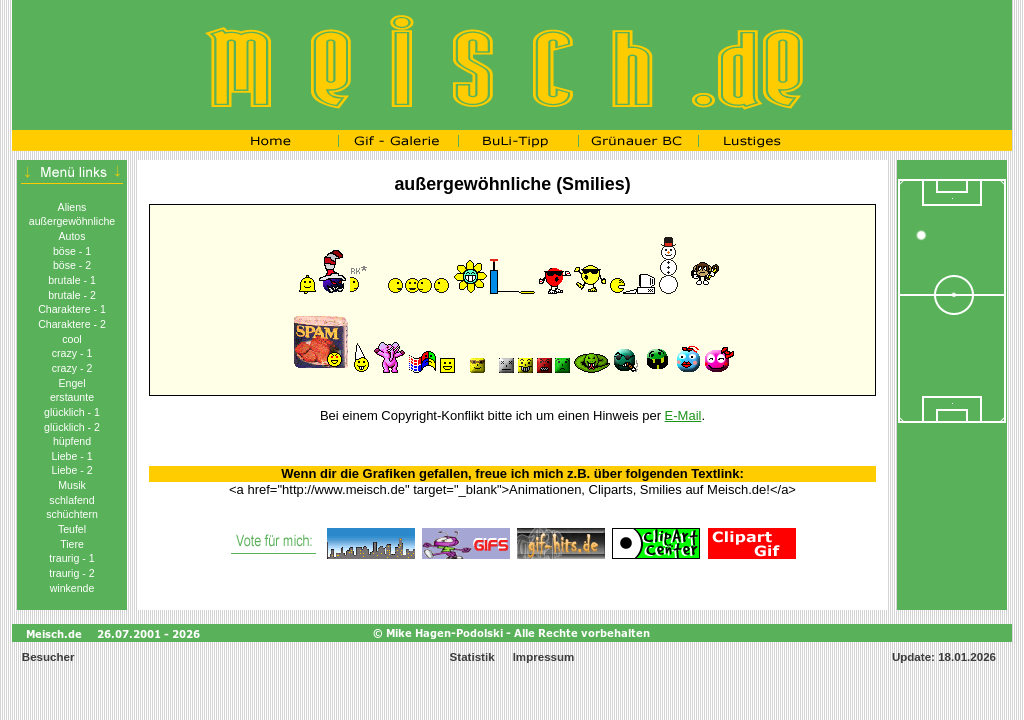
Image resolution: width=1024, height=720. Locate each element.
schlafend (71, 500)
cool (71, 339)
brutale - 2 (72, 295)
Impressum (544, 657)
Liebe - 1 (71, 456)
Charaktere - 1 (72, 309)
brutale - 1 (72, 280)
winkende (72, 588)
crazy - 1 (72, 353)
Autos (71, 236)
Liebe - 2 (71, 470)
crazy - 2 (72, 368)
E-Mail (683, 415)
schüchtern (72, 514)
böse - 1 (72, 251)
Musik (72, 485)
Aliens (72, 207)
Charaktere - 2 (72, 324)
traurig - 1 (71, 558)
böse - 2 (72, 265)
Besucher (47, 657)
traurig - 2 (71, 573)
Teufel (72, 529)
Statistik (472, 657)
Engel (71, 383)
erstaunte (72, 397)
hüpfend (72, 441)
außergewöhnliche (72, 221)
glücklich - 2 (72, 427)
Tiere (72, 544)
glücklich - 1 (72, 412)
